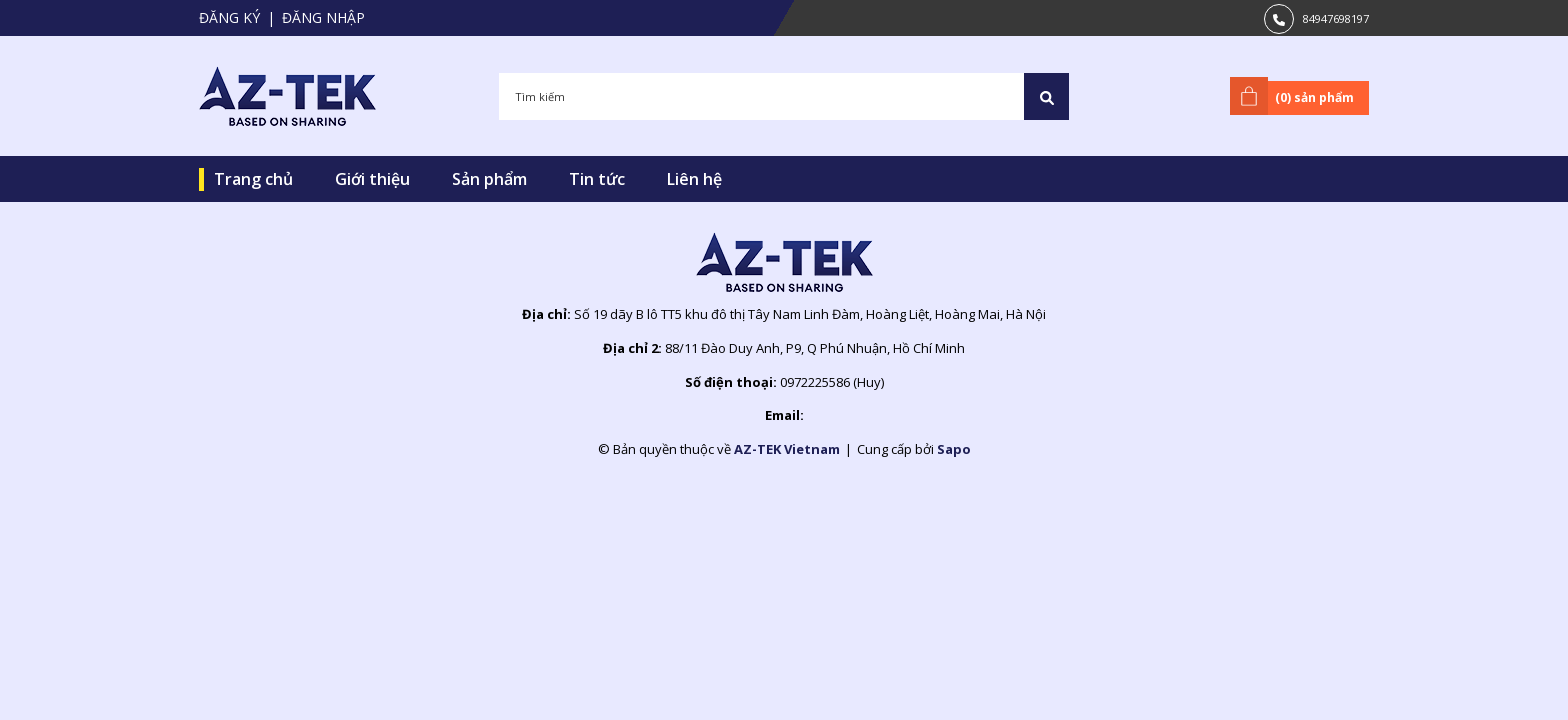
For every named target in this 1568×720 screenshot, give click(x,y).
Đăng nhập (323, 17)
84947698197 (1336, 18)
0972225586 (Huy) (832, 382)
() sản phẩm (1295, 96)
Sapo (954, 449)
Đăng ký (229, 17)
